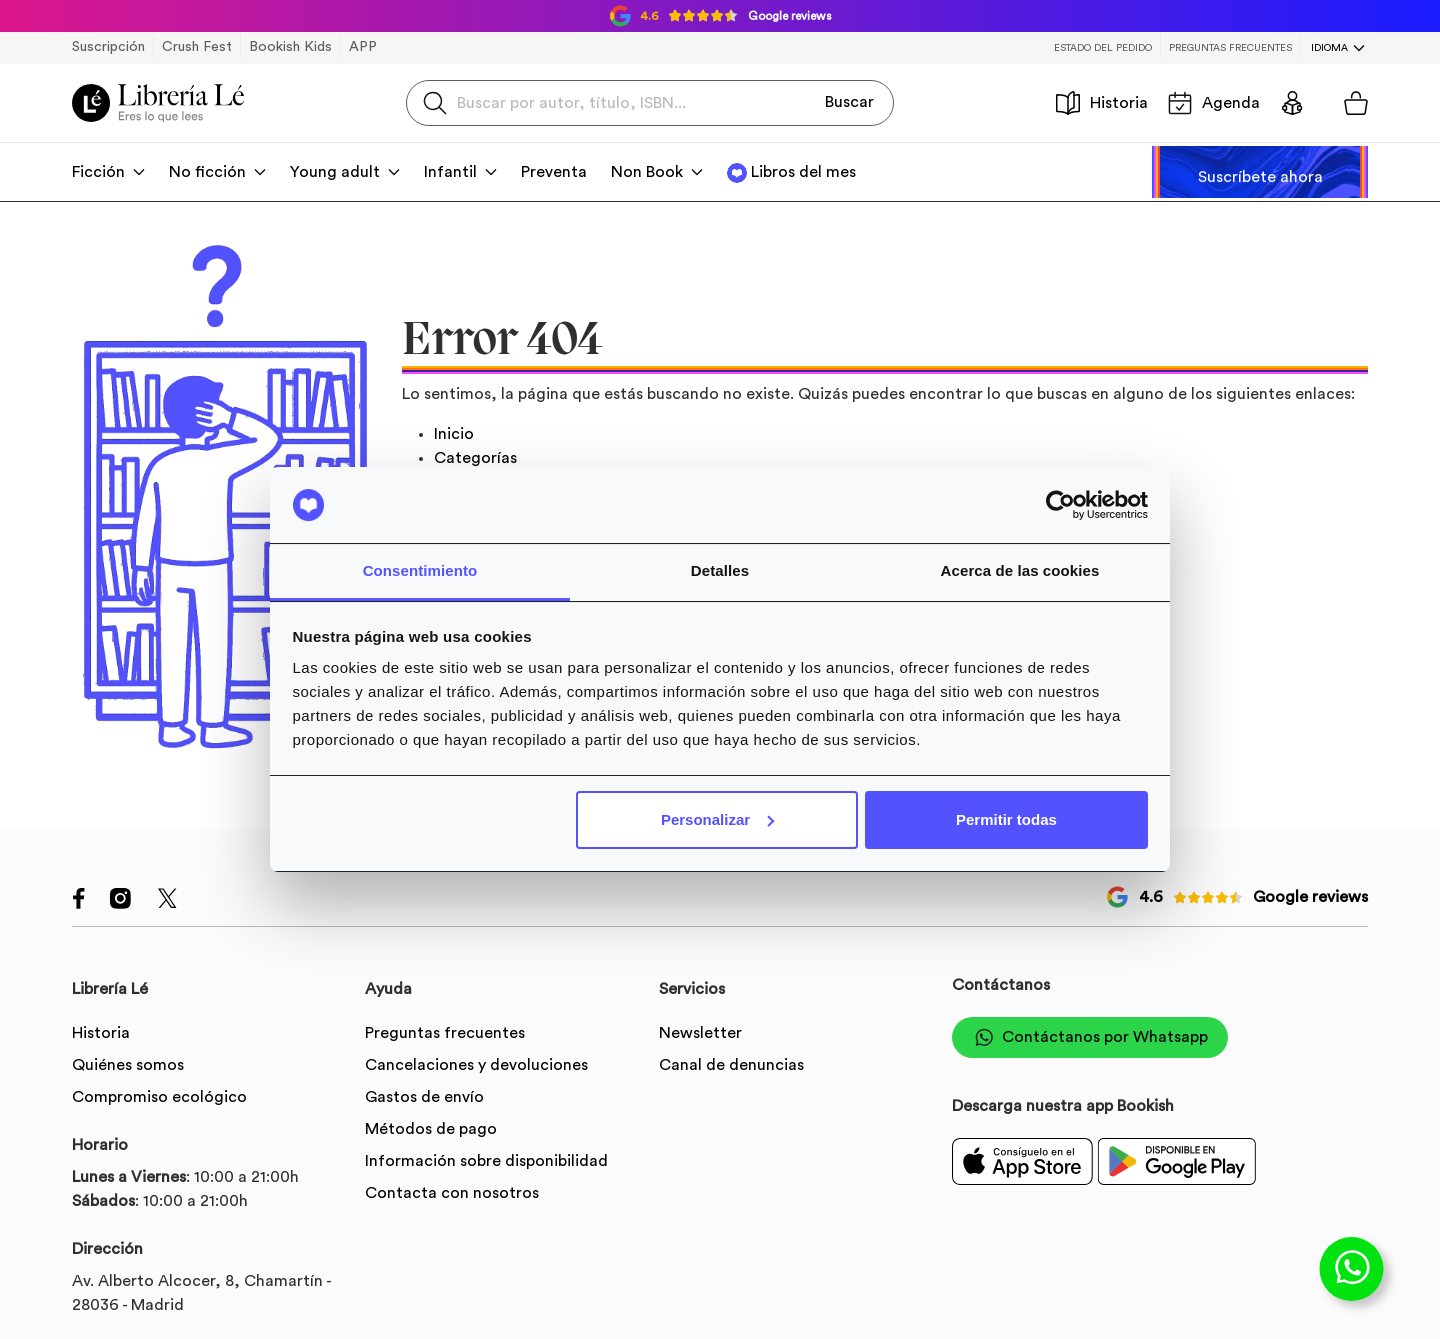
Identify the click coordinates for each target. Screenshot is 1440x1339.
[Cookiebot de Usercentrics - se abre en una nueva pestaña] (1060, 505)
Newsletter (700, 1033)
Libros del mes (803, 172)
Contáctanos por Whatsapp (1090, 1037)
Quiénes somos (128, 1065)
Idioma (1329, 48)
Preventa (554, 172)
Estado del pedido (1103, 48)
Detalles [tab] (720, 570)
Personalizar (717, 819)
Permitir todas (1006, 819)
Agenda (1214, 103)
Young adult (335, 172)
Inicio (454, 434)
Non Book (647, 172)
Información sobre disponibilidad (486, 1161)
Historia (1102, 103)
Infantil (450, 172)
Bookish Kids (290, 47)
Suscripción (108, 47)
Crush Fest (197, 47)
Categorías (475, 458)
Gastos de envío (424, 1097)
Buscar (849, 102)
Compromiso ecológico (159, 1097)
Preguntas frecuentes (1230, 48)
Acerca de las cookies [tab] (1020, 570)
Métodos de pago (431, 1129)
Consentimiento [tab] (420, 570)
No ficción (207, 172)
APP (363, 47)
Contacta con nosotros (452, 1193)
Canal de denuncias (731, 1065)
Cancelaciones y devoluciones (476, 1065)
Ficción (98, 172)
